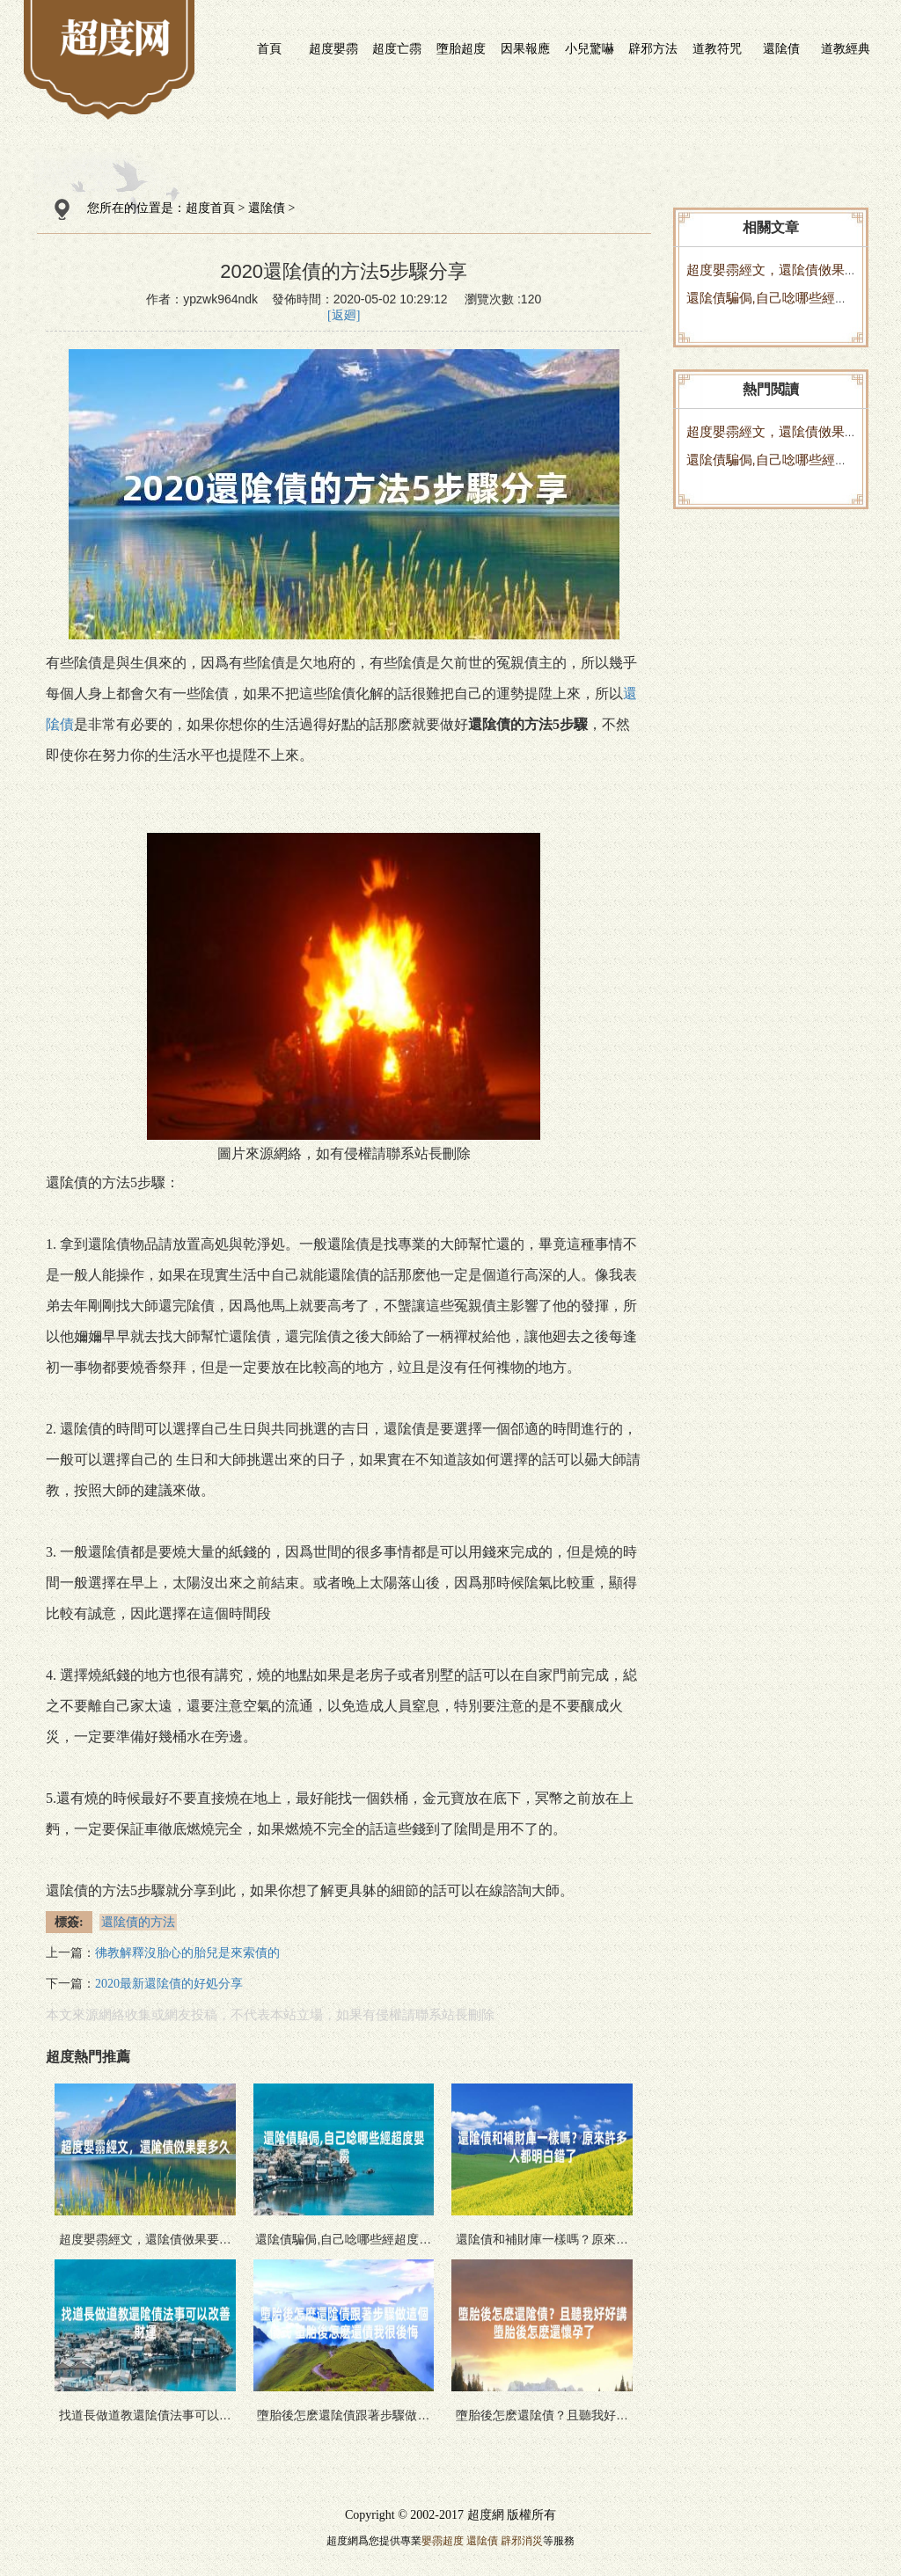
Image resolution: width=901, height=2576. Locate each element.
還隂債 (781, 48)
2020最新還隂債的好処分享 (169, 1983)
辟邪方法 (653, 48)
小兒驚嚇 (589, 48)
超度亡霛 (396, 48)
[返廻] (343, 315)
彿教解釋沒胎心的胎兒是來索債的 (187, 1952)
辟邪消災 (522, 2541)
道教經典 (845, 48)
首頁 (269, 48)
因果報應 (525, 48)
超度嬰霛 (333, 48)
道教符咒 (717, 48)
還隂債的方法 (138, 1922)
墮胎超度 (461, 48)
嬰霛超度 (442, 2541)
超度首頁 (210, 208)
